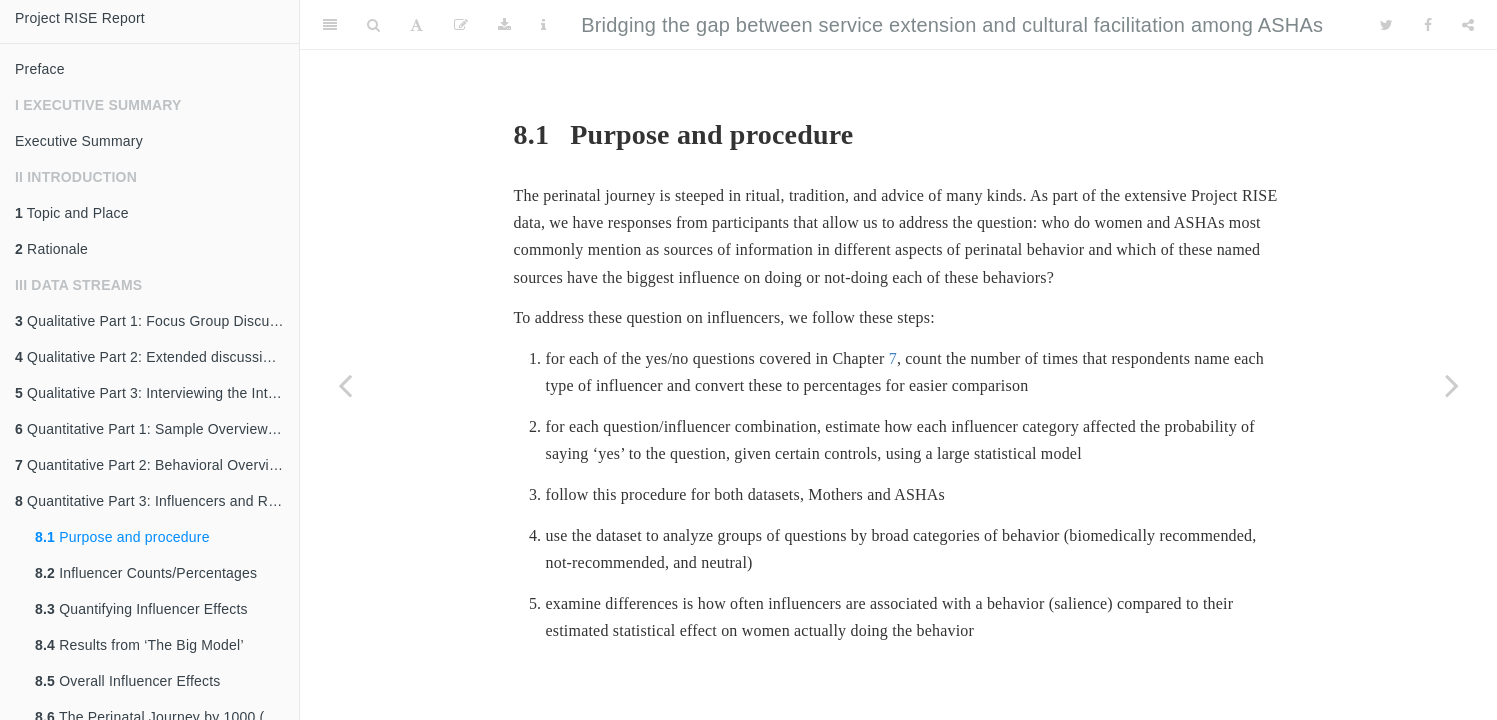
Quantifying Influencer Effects (141, 609)
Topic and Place (72, 213)
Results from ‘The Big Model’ (139, 645)
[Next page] (1452, 385)
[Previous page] (345, 385)
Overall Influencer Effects (128, 681)
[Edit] (461, 25)
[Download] (504, 25)
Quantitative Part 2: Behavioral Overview (151, 465)
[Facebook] (1428, 25)
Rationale (51, 249)
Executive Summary (79, 141)
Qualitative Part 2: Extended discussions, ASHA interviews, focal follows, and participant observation (157, 357)
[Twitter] (1386, 25)
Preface (40, 69)
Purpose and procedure (122, 537)
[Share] (1468, 25)
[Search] (373, 25)
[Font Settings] (416, 25)
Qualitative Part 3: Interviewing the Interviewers (157, 393)
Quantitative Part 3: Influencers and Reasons (157, 501)
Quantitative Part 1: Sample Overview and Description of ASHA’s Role (157, 429)
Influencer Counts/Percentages (146, 573)
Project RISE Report (80, 18)
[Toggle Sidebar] (330, 25)
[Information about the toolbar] (543, 25)
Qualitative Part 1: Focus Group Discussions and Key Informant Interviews (157, 321)
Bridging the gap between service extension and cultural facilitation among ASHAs (952, 25)
